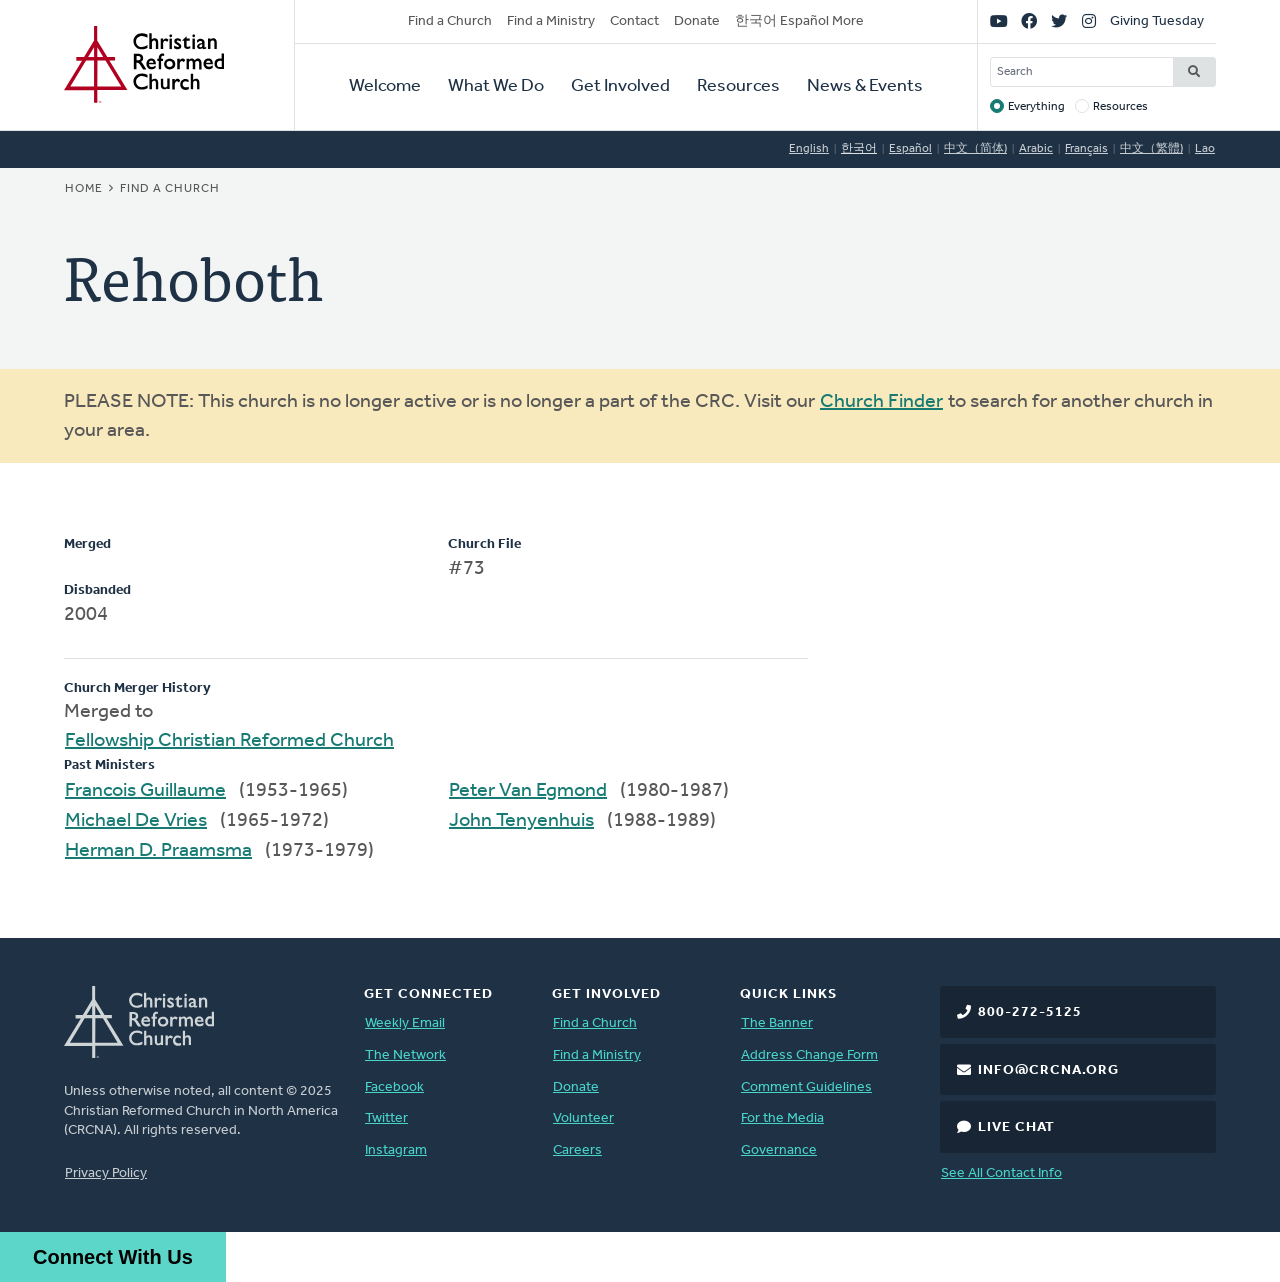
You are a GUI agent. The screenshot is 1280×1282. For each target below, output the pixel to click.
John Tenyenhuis (521, 821)
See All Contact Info (1001, 1173)
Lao (1205, 149)
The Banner (777, 1023)
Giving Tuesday (1157, 21)
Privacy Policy (106, 1173)
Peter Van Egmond (528, 791)
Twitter (386, 1118)
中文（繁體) (1151, 149)
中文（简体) (975, 149)
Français (1086, 149)
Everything (1036, 107)
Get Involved (620, 86)
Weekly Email (405, 1023)
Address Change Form (809, 1055)
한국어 (859, 149)
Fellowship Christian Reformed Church (229, 741)
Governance (779, 1150)
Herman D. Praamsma (158, 851)
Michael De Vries (136, 821)
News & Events (865, 86)
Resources (738, 86)
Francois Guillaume (145, 791)
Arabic (1036, 149)
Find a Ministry (551, 21)
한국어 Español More (799, 21)
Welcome (385, 86)
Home (84, 189)
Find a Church (450, 21)
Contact (634, 21)
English (809, 149)
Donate (697, 21)
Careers (577, 1150)
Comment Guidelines (806, 1087)
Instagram (396, 1150)
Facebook (394, 1087)
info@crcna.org (1048, 1070)
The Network (405, 1055)
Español (910, 149)
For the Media (782, 1118)
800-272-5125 (1030, 1012)
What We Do (496, 86)
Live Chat (1016, 1127)
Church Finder (881, 402)
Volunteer (583, 1118)
